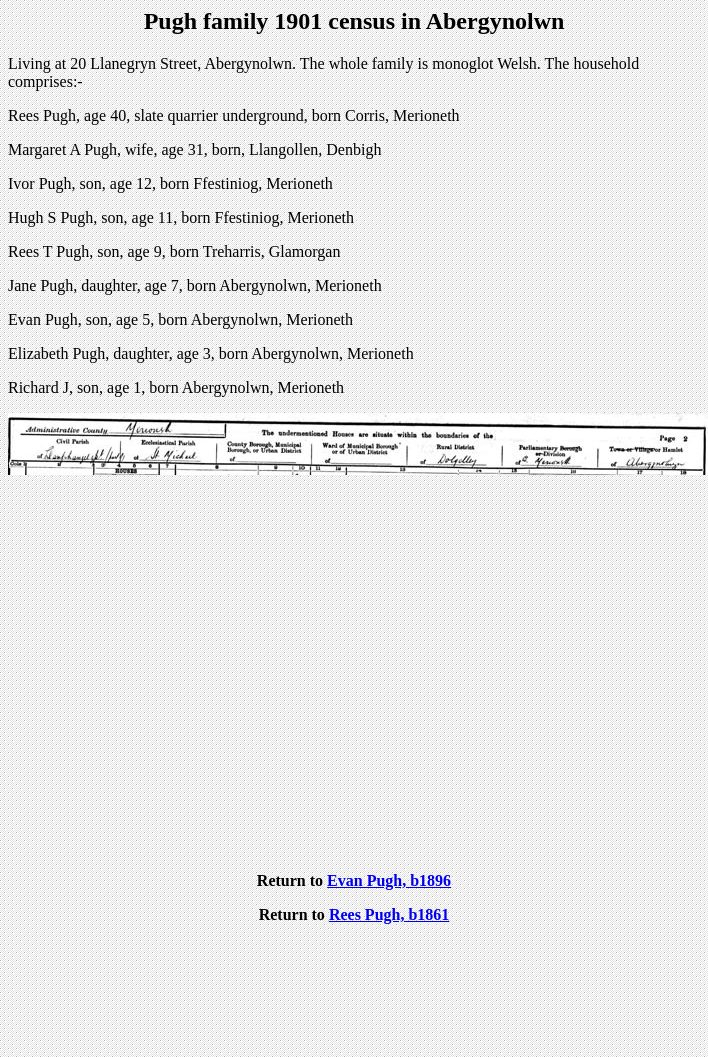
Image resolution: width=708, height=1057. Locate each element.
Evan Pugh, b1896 (389, 880)
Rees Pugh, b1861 (389, 914)
